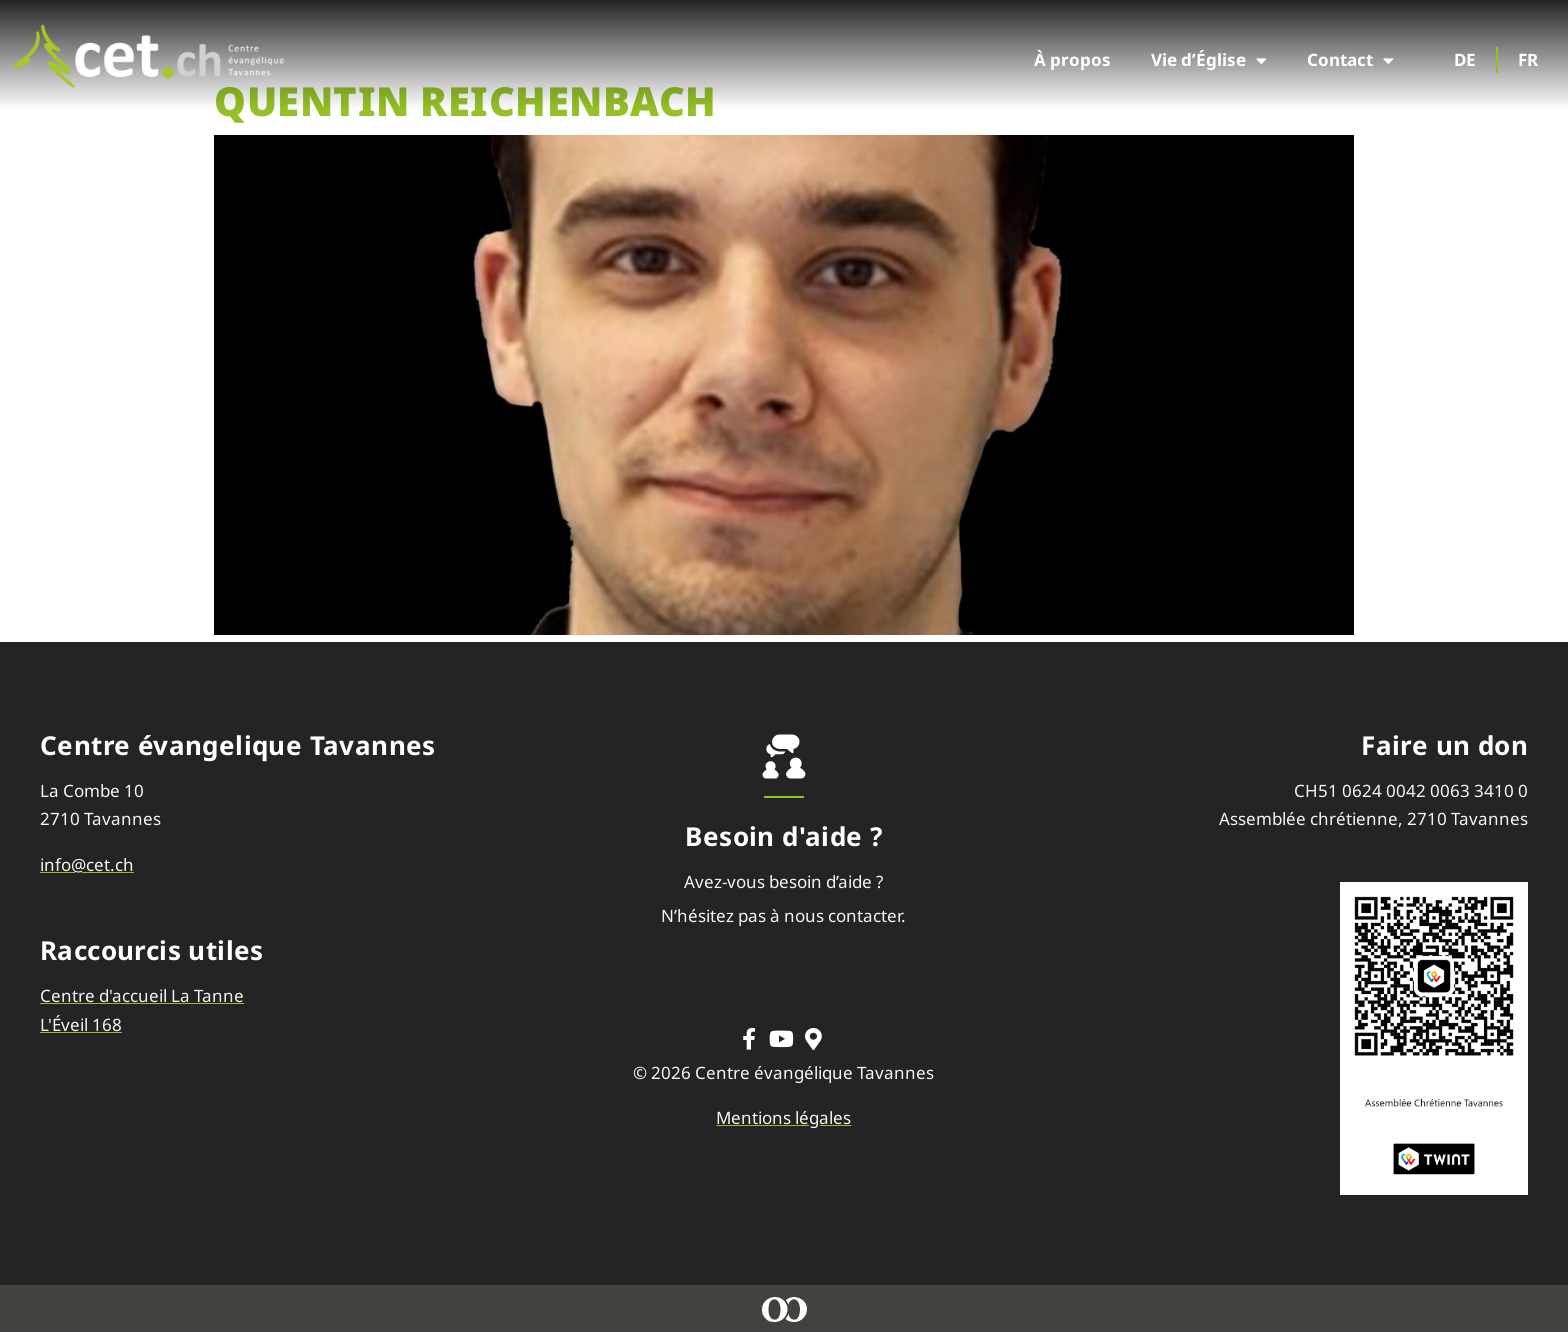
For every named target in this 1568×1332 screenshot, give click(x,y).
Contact (1350, 60)
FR (1528, 59)
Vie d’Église (1209, 60)
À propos (1072, 59)
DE (1465, 59)
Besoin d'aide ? (783, 836)
